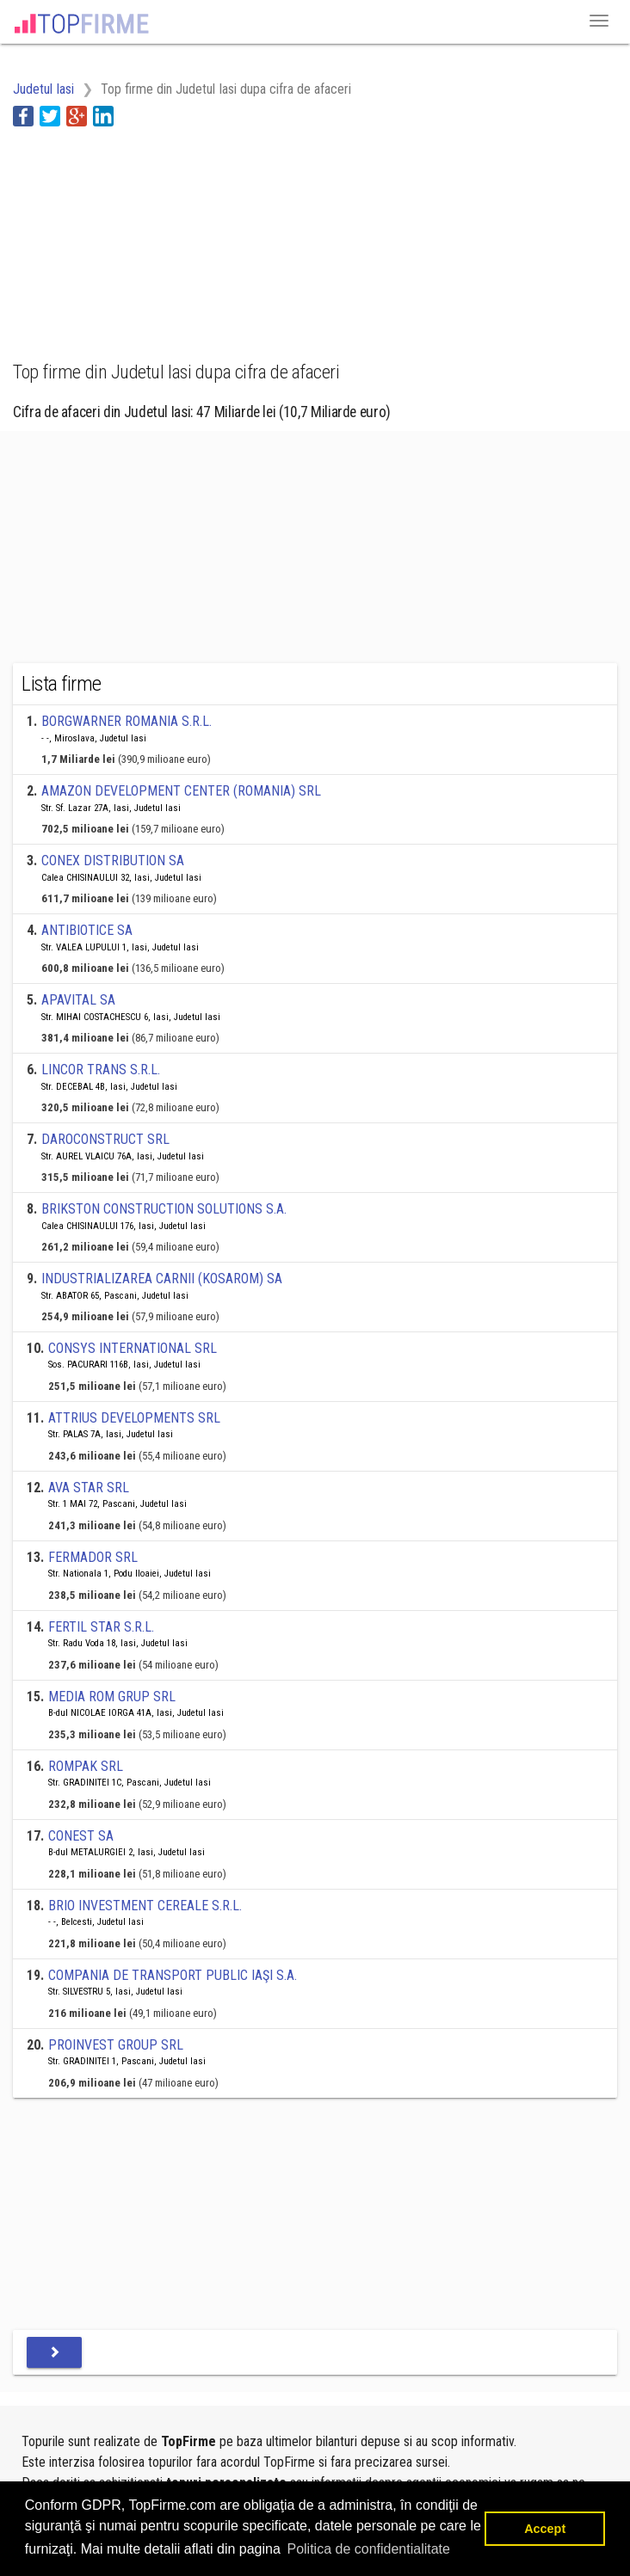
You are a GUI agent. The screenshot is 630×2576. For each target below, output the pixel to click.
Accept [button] (544, 2529)
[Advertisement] (150, 233)
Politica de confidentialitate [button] (368, 2549)
